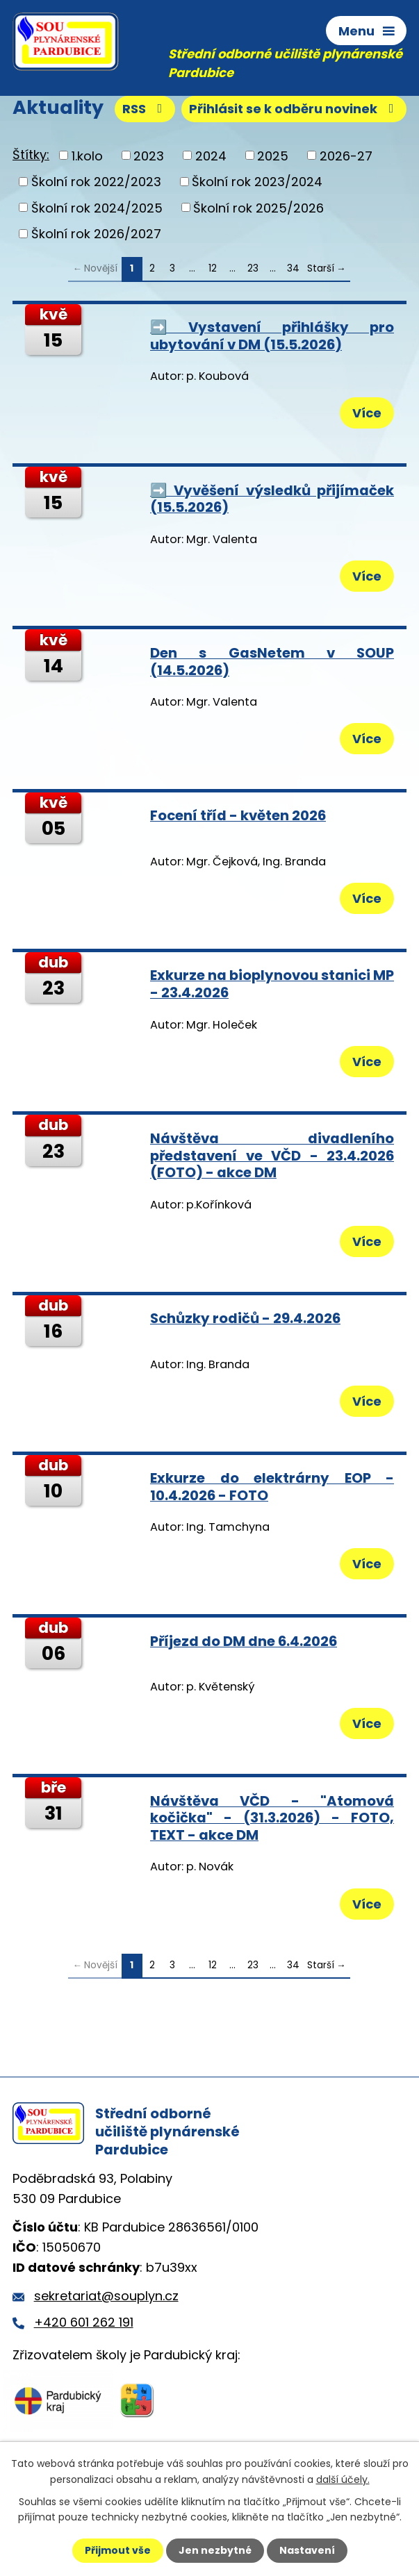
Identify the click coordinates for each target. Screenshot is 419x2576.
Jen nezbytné (215, 2550)
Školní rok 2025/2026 (258, 207)
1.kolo (87, 155)
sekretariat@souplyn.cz (106, 2295)
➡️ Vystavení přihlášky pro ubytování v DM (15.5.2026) (272, 335)
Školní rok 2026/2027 (96, 233)
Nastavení (307, 2550)
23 (252, 268)
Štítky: (31, 154)
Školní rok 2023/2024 (257, 181)
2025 (272, 155)
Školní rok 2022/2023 (96, 181)
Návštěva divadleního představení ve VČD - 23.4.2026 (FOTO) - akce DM (272, 1155)
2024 (211, 155)
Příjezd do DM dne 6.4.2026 (243, 1641)
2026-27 (346, 155)
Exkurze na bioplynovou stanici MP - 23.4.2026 (272, 983)
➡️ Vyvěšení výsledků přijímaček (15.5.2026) (272, 499)
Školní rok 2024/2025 (97, 207)
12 (212, 268)
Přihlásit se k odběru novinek (294, 108)
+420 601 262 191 (83, 2322)
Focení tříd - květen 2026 (238, 815)
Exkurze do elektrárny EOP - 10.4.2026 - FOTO (272, 1486)
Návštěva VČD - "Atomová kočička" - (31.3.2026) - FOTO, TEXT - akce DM (272, 1818)
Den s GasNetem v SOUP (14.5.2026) (272, 661)
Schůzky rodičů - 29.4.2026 (245, 1318)
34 (293, 268)
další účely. (343, 2479)
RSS (145, 108)
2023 (148, 155)
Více (366, 413)
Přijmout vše (118, 2550)
